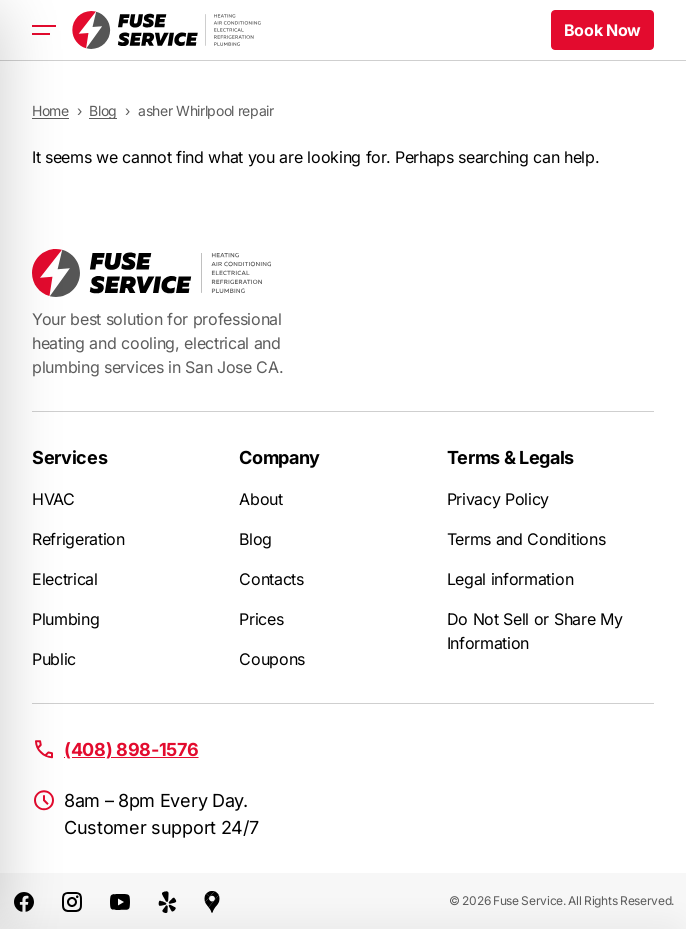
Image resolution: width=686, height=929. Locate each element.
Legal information (510, 579)
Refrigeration (78, 539)
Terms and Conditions (526, 539)
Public (54, 659)
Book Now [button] (602, 30)
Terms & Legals (511, 457)
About (260, 499)
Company (279, 457)
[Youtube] (120, 901)
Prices (261, 619)
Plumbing (65, 619)
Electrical (65, 579)
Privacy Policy (498, 499)
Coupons (272, 659)
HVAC (53, 499)
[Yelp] (168, 901)
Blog (255, 539)
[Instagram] (72, 901)
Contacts (271, 579)
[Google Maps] (212, 901)
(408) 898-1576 (131, 749)
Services (69, 457)
